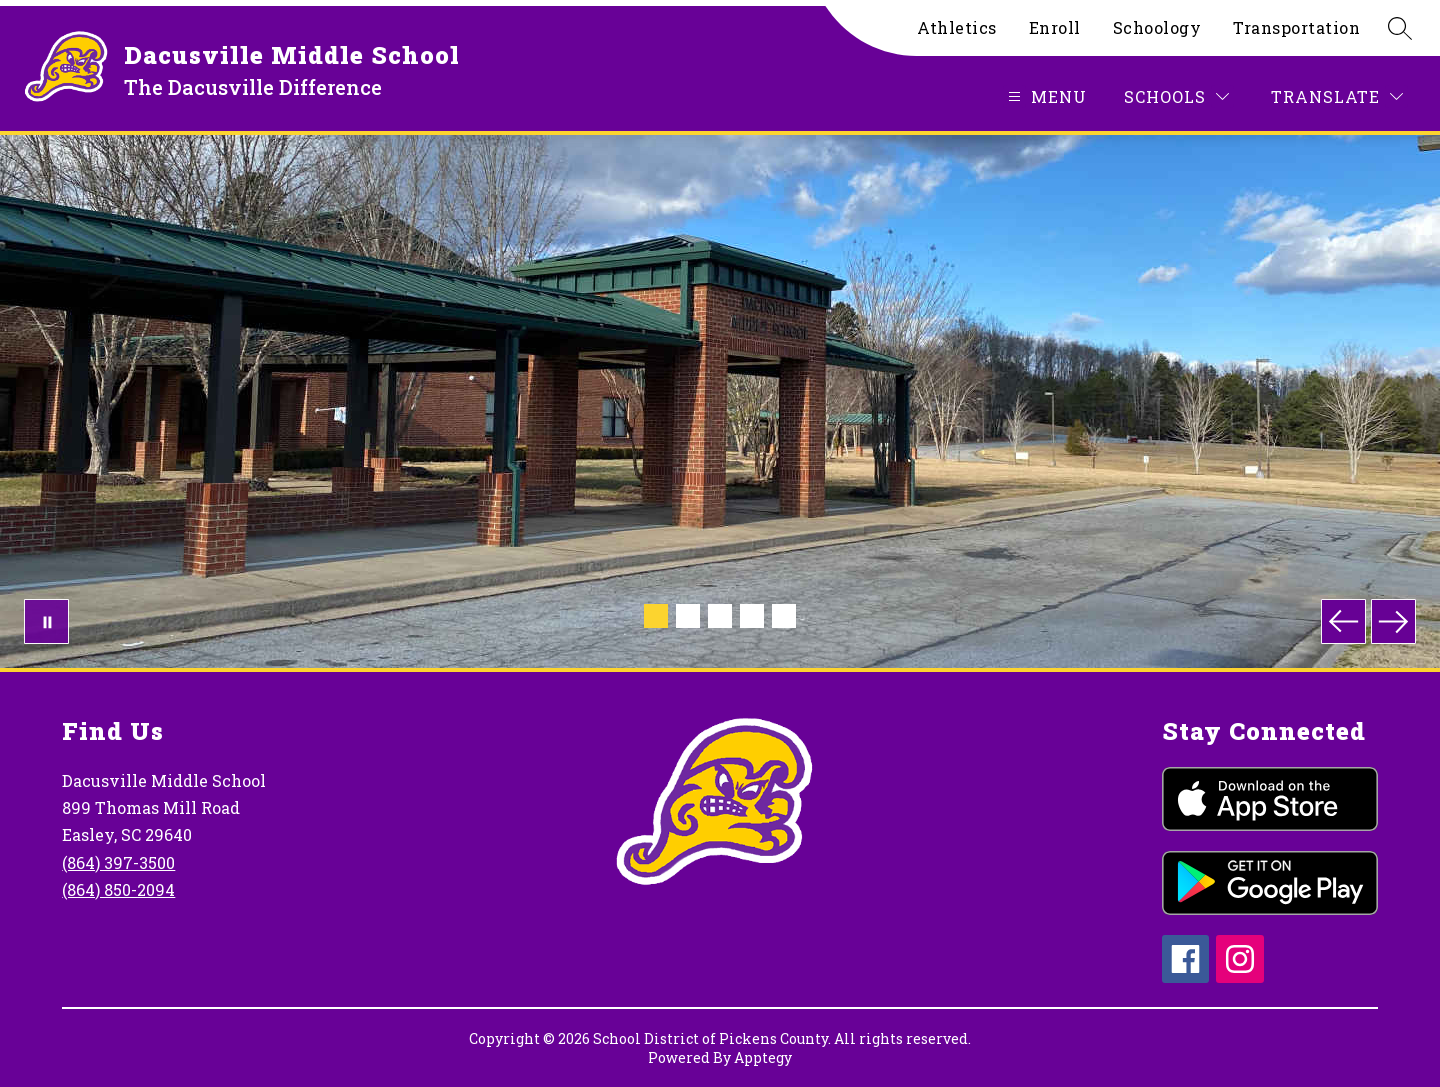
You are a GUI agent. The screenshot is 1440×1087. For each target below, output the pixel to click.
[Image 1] (656, 616)
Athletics (957, 27)
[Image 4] (752, 616)
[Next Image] (1393, 621)
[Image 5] (784, 616)
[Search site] (1400, 28)
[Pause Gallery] (46, 621)
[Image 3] (720, 616)
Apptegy (763, 1057)
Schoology (1157, 27)
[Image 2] (688, 616)
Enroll (1055, 27)
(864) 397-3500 (118, 862)
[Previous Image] (1343, 621)
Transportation (1296, 27)
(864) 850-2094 (118, 889)
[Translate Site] (1337, 96)
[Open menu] (1045, 96)
